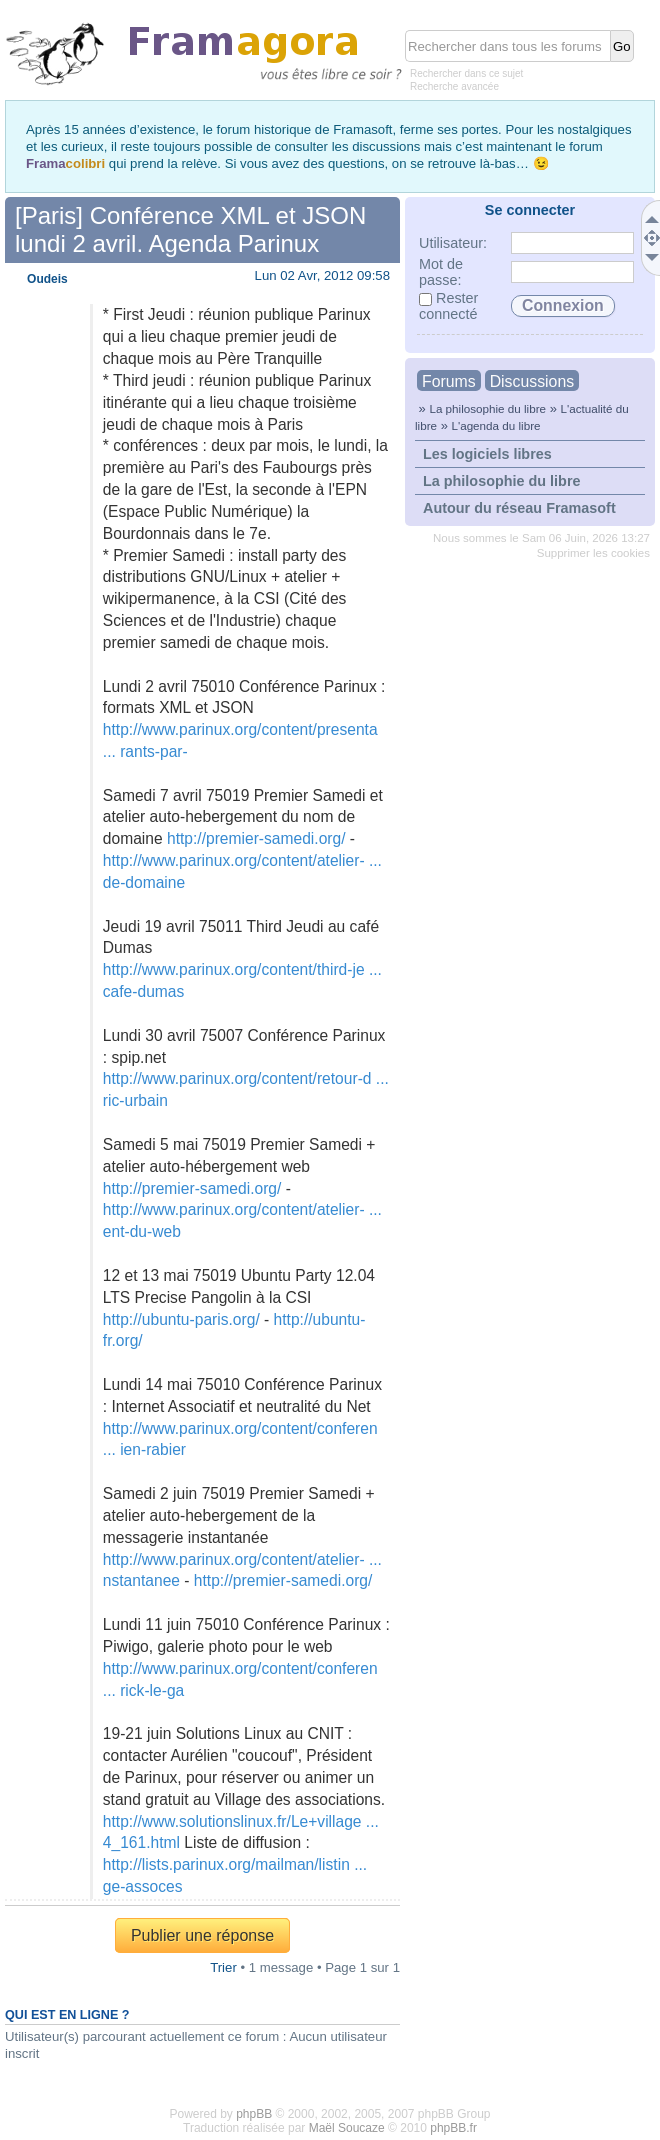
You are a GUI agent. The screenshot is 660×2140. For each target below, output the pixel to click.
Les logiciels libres (487, 454)
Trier (223, 1967)
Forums (449, 381)
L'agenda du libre (495, 425)
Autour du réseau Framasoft (519, 508)
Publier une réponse (202, 1935)
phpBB (254, 2114)
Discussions (532, 381)
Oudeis (47, 279)
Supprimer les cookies (593, 553)
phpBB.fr (453, 2128)
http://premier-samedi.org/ (256, 838)
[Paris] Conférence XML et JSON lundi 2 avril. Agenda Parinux (190, 229)
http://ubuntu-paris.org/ (181, 1319)
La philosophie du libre (487, 408)
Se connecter (530, 210)
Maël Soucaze (347, 2128)
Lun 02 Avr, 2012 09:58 (322, 275)
